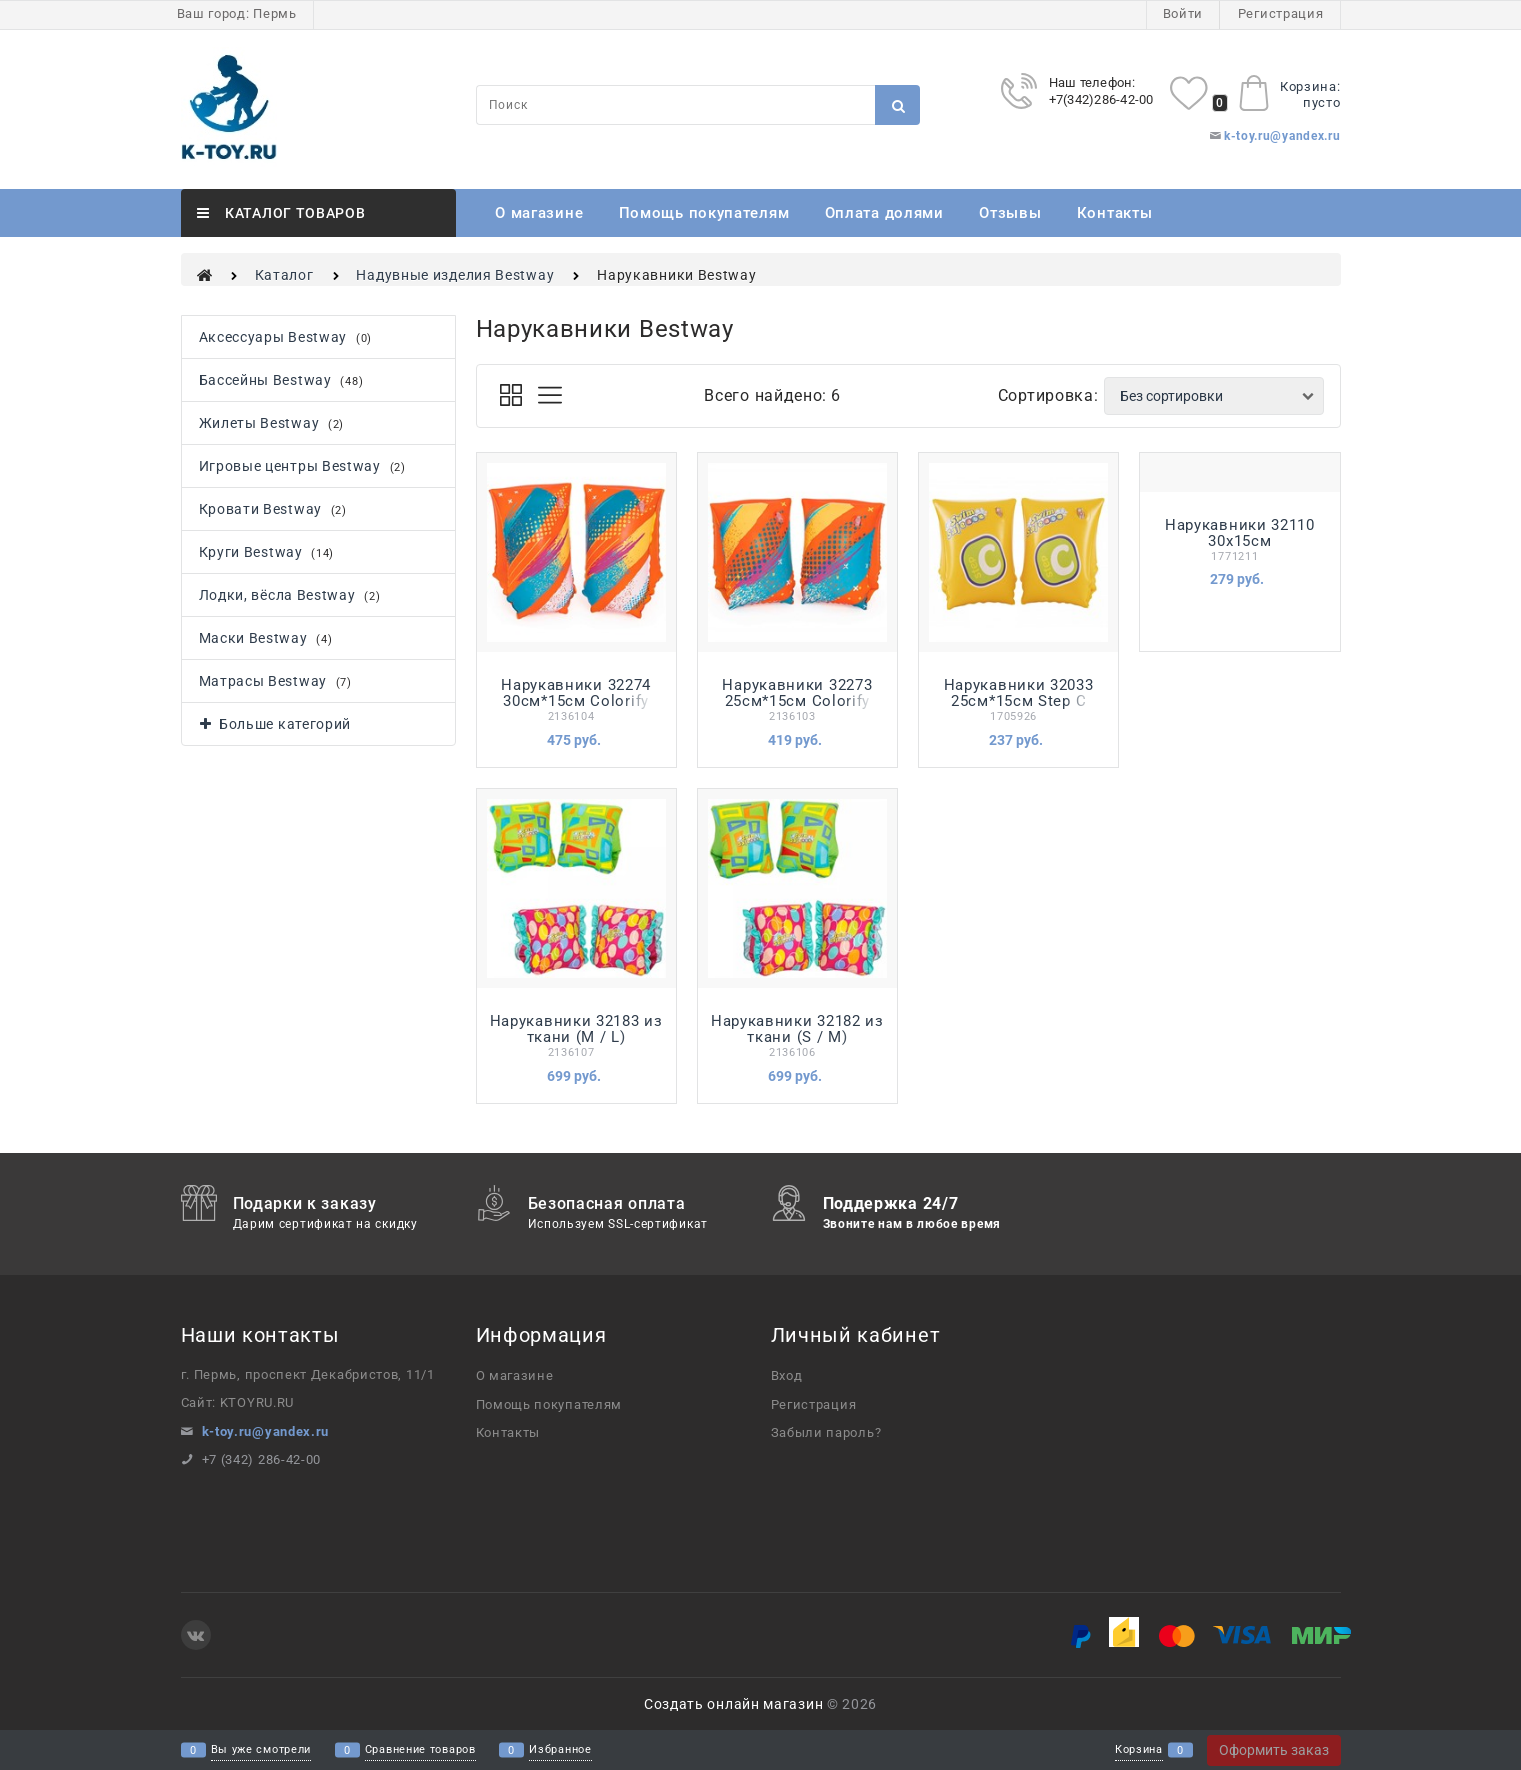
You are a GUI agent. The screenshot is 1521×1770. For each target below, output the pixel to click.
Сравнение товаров (420, 1750)
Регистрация (1281, 13)
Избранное (560, 1750)
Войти (1183, 13)
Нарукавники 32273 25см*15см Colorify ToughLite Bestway (797, 701)
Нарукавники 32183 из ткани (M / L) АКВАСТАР (576, 1037)
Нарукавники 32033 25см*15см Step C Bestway (1019, 701)
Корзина (1139, 1750)
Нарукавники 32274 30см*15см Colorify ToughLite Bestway (576, 701)
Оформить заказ (1274, 1750)
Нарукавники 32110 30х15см (1240, 533)
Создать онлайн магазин (733, 1704)
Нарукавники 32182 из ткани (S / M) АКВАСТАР (797, 1037)
